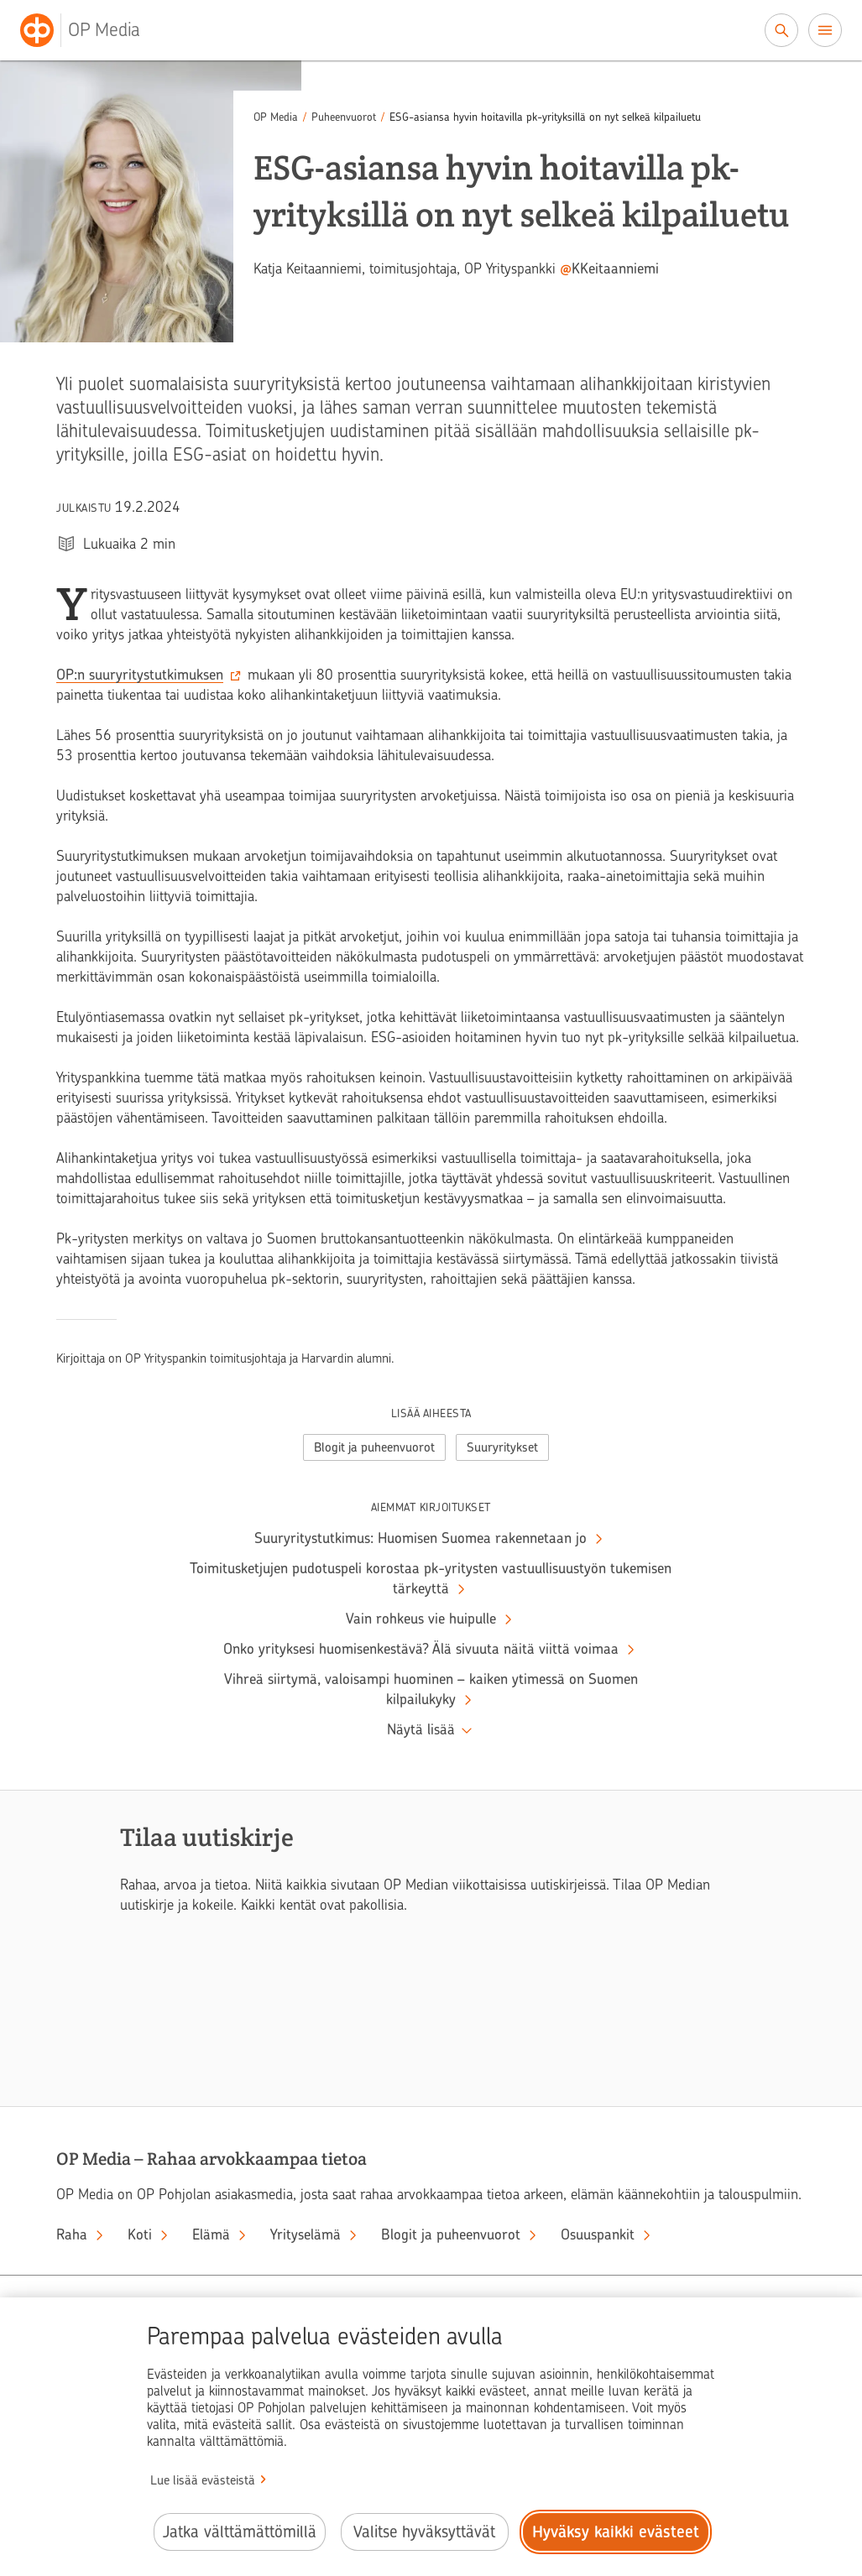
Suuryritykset (502, 1447)
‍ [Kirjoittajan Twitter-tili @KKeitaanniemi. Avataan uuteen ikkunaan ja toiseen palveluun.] (609, 268)
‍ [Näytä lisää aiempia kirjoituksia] (431, 1730)
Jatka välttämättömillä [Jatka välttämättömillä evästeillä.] (239, 2532)
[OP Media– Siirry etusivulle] (90, 30)
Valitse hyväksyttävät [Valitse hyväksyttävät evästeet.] (424, 2532)
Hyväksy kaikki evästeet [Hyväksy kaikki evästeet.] (615, 2532)
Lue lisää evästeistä (202, 2480)
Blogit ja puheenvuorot (374, 1447)
